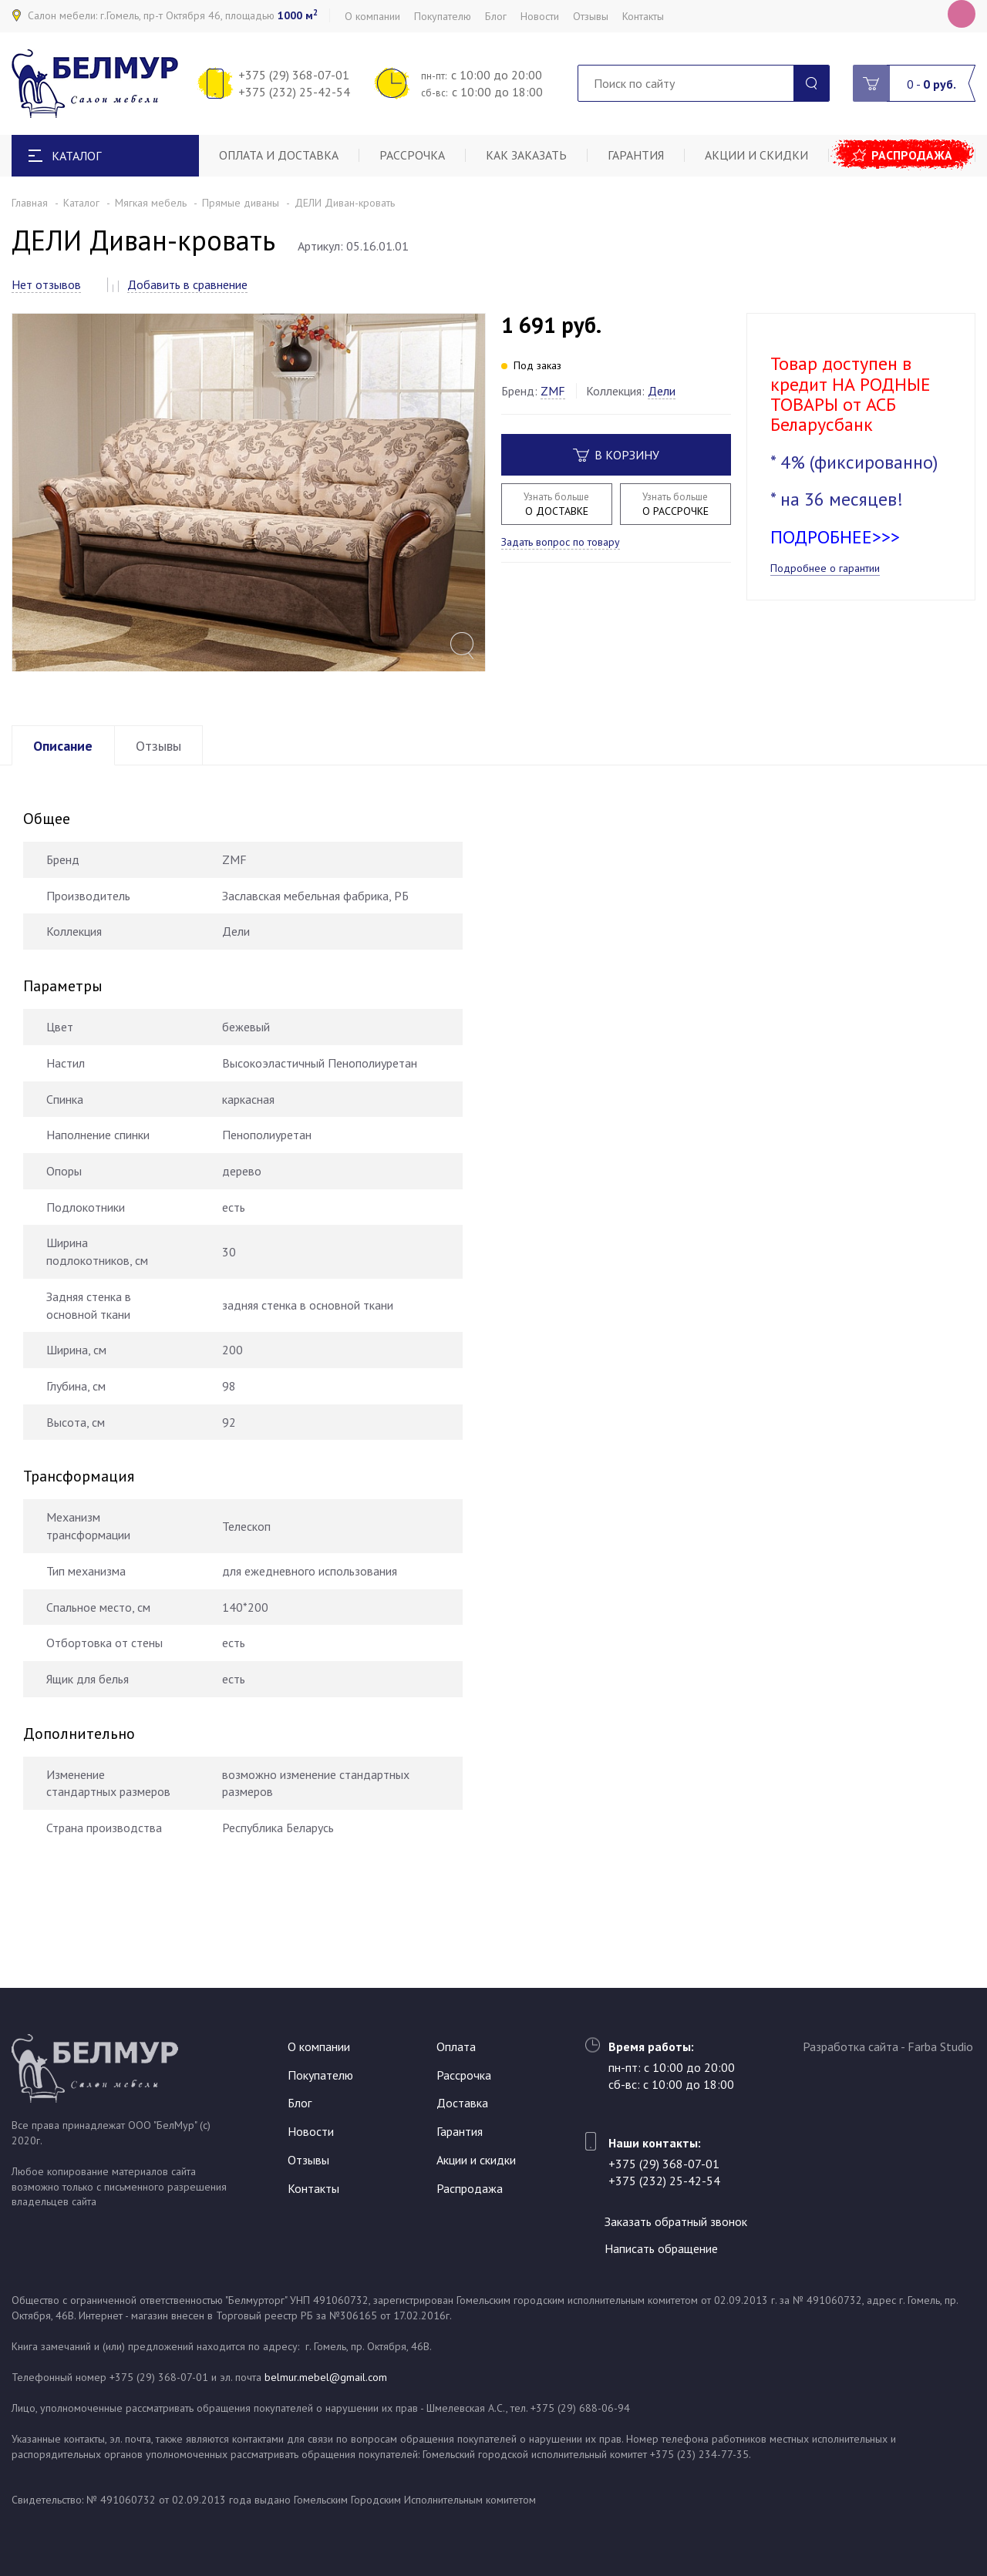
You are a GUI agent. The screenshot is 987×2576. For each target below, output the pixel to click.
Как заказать (529, 155)
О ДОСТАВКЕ (557, 503)
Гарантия (639, 155)
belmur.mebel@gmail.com (325, 2377)
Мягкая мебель (151, 203)
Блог (496, 16)
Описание (65, 782)
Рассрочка (414, 155)
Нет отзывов (46, 284)
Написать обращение (665, 2247)
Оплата (456, 2045)
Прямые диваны (240, 203)
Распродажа (914, 155)
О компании (372, 16)
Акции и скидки (760, 155)
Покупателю (442, 16)
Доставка (462, 2102)
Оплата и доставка (280, 155)
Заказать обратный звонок (679, 2220)
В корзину (616, 454)
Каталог (81, 203)
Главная (30, 203)
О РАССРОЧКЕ (675, 503)
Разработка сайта (850, 2045)
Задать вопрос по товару (560, 542)
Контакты (643, 16)
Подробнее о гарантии (825, 568)
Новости (539, 16)
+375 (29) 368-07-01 (293, 74)
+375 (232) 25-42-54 (294, 91)
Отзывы (590, 16)
